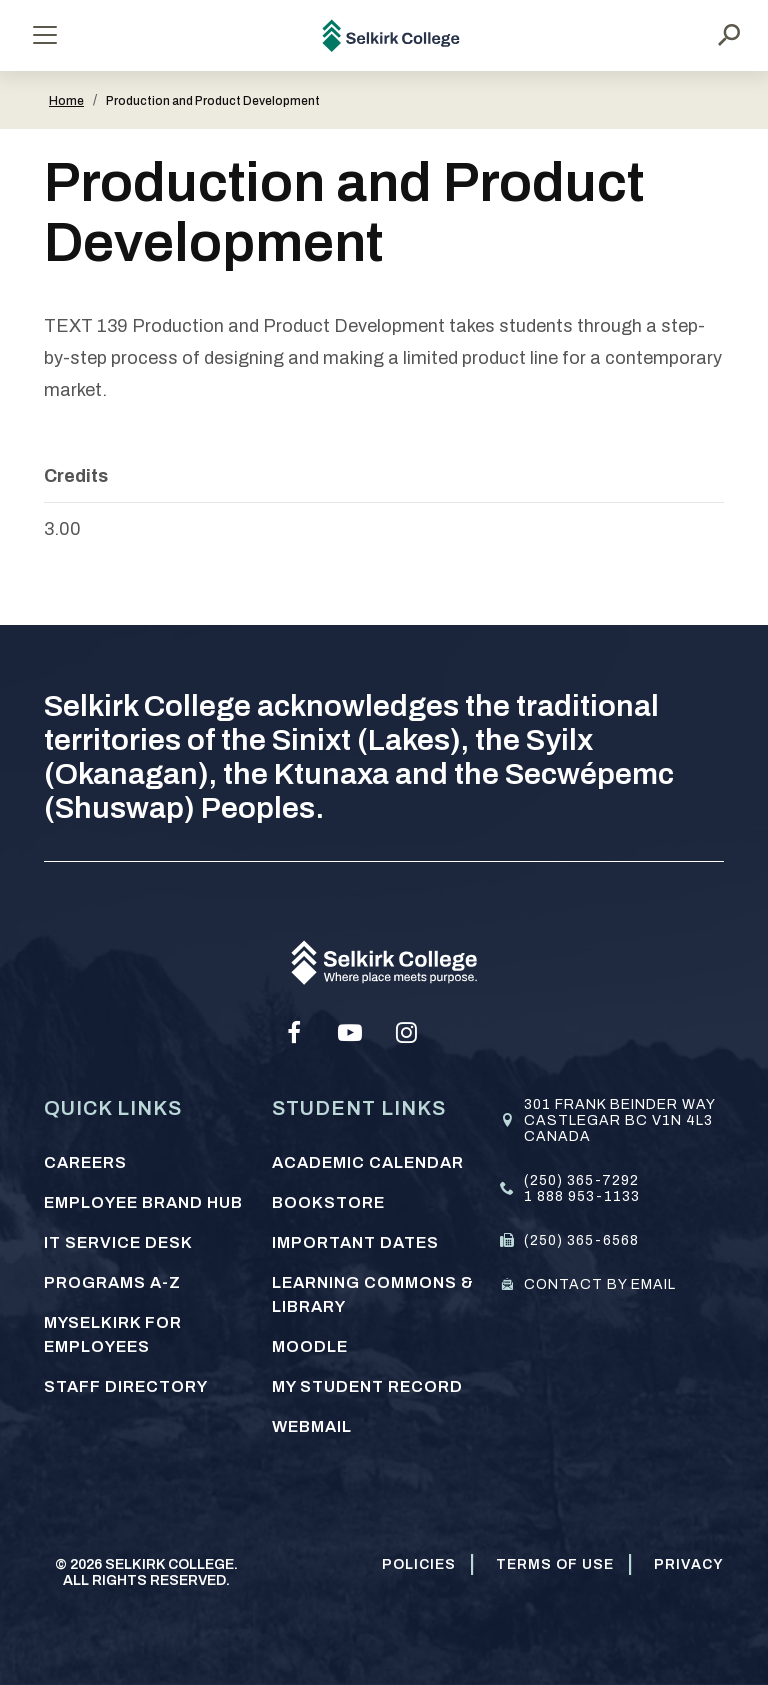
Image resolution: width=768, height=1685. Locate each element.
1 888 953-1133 (582, 1196)
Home (66, 101)
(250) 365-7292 (581, 1180)
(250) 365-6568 (581, 1240)
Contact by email (600, 1284)
